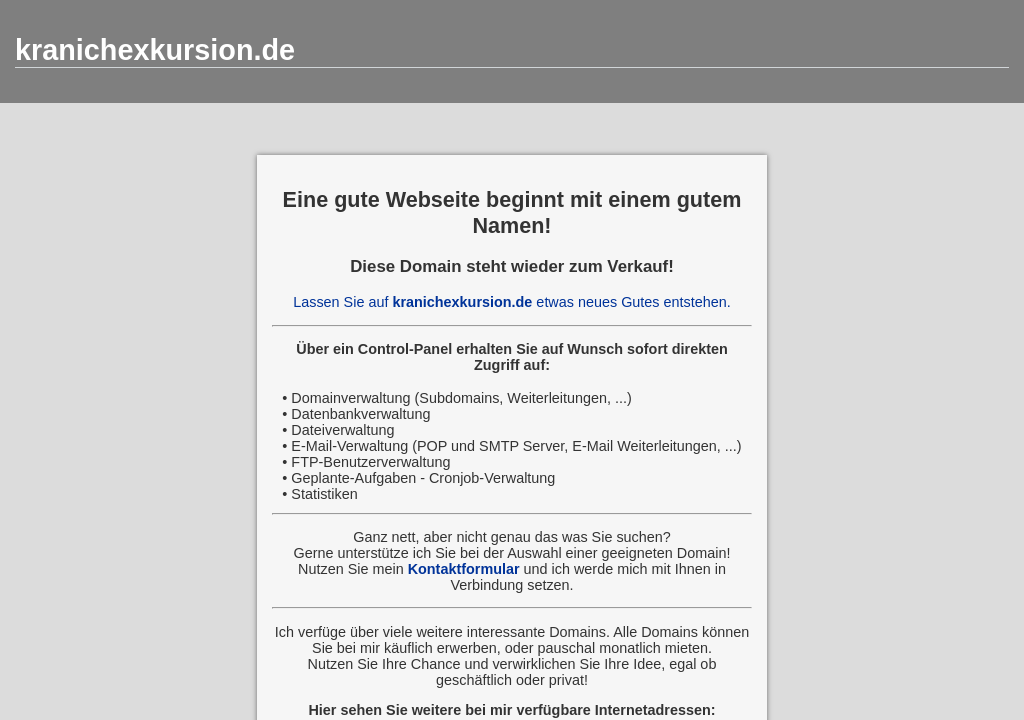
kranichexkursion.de (155, 50)
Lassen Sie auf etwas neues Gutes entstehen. (512, 302)
